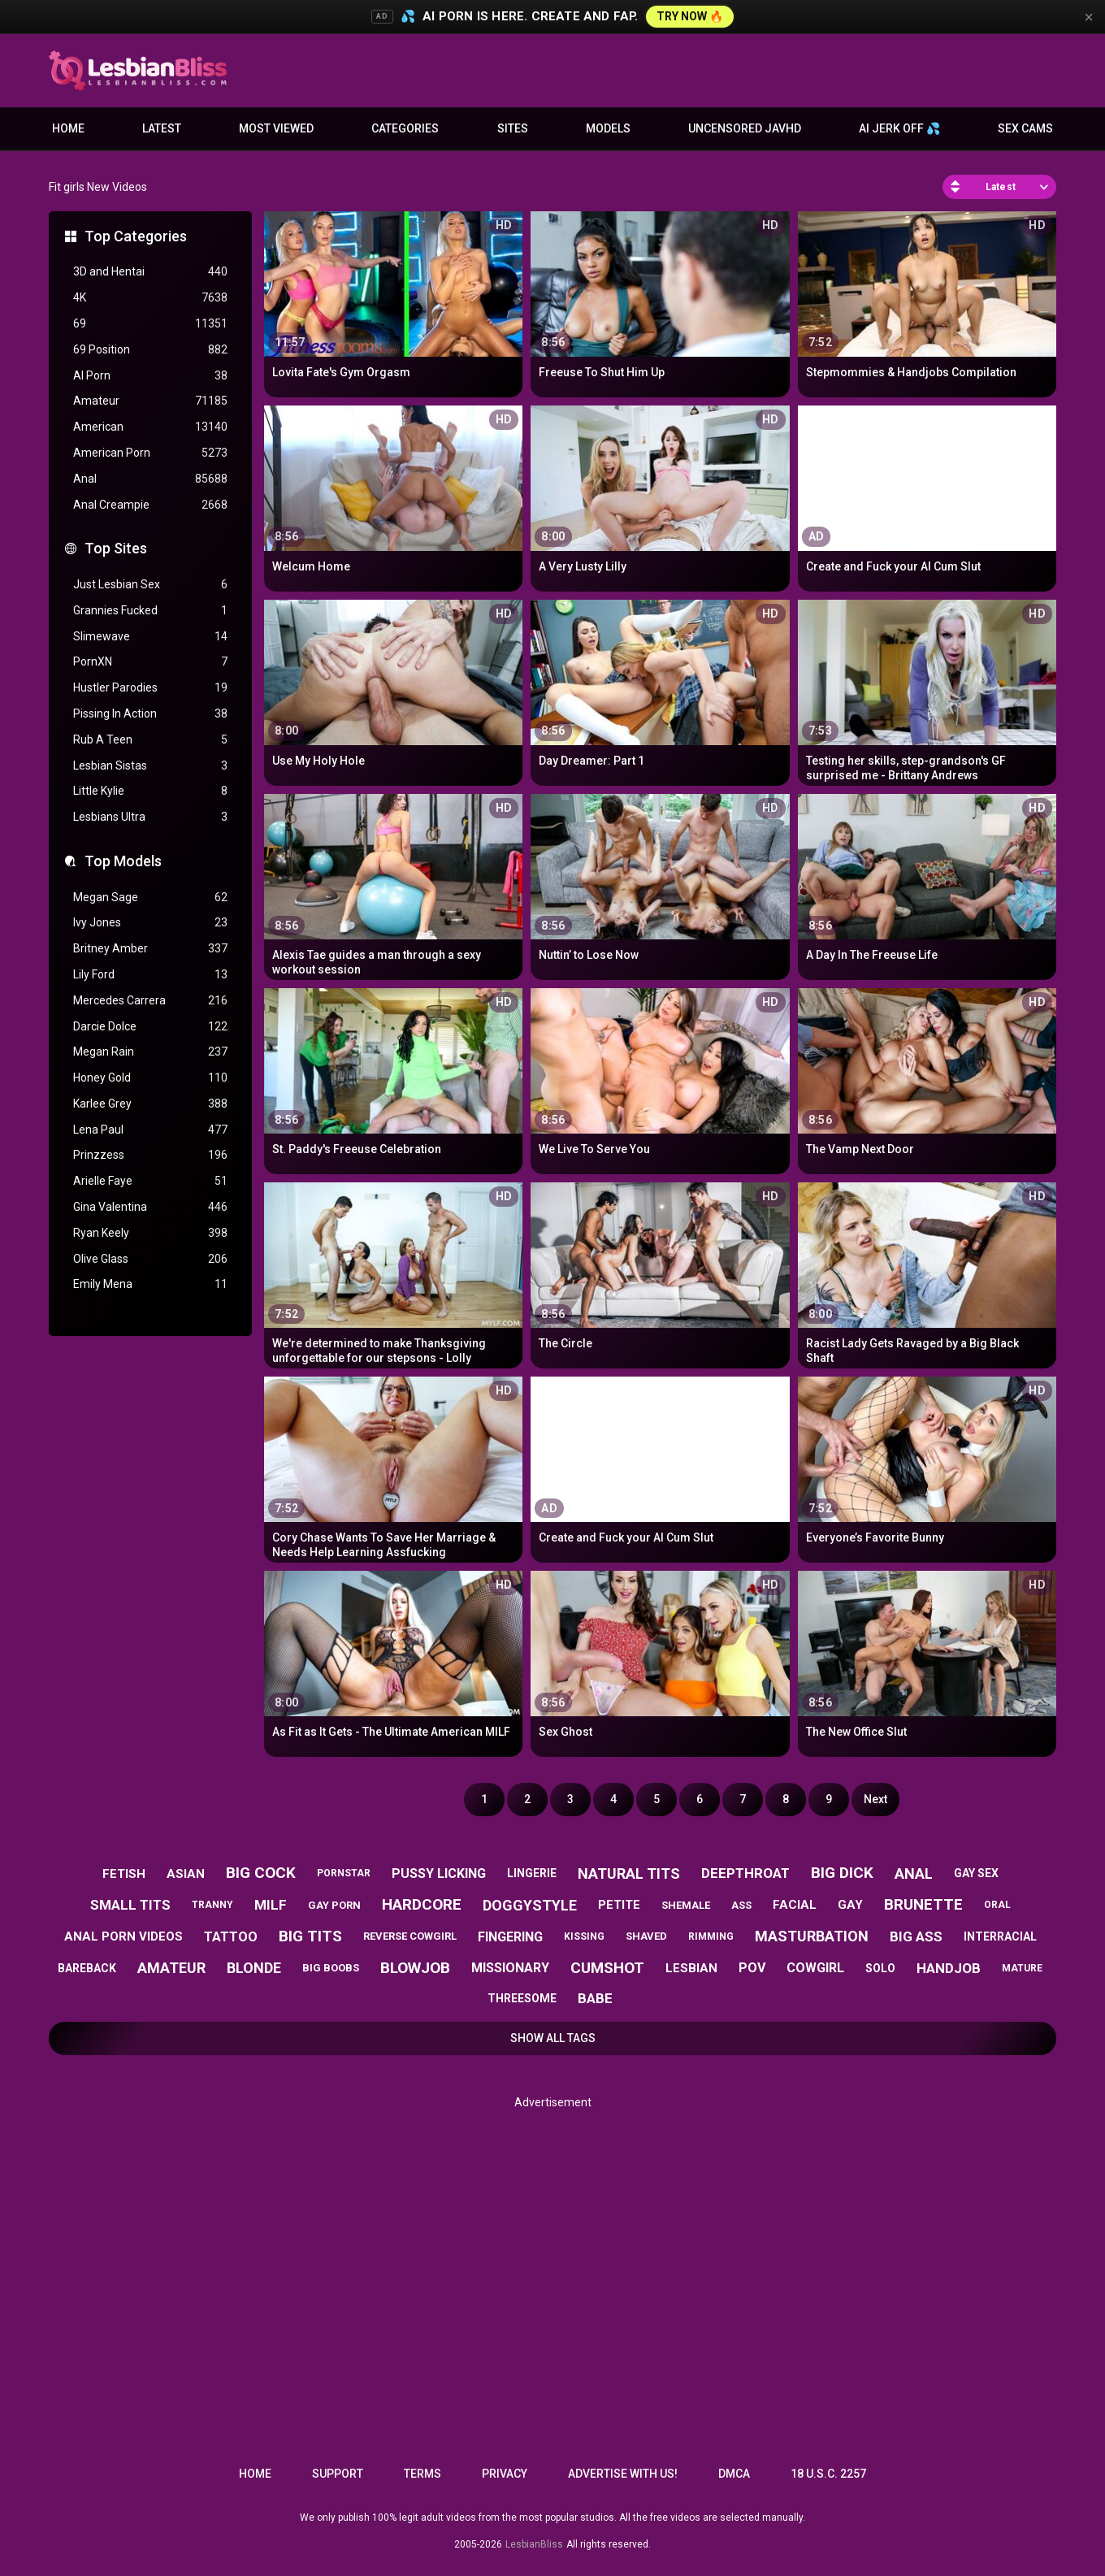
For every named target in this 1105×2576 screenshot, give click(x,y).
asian (186, 1874)
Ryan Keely (150, 1233)
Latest (161, 128)
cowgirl (815, 1967)
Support (337, 2473)
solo (880, 1968)
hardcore (422, 1904)
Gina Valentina (150, 1207)
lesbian (691, 1968)
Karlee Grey (150, 1104)
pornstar (343, 1873)
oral (997, 1904)
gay (850, 1904)
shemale (685, 1905)
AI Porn (150, 376)
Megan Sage (150, 897)
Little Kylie (150, 791)
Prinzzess (150, 1155)
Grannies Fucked (150, 611)
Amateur (150, 401)
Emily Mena (150, 1284)
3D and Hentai (150, 272)
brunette (923, 1904)
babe (595, 1998)
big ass (916, 1936)
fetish (123, 1874)
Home (68, 128)
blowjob (415, 1967)
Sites (512, 128)
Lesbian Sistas (150, 766)
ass (741, 1905)
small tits (130, 1905)
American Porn (150, 453)
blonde (254, 1967)
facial (795, 1904)
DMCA (734, 2473)
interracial (1000, 1936)
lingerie (532, 1873)
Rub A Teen (150, 740)
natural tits (629, 1873)
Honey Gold (150, 1078)
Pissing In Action (150, 714)
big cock (261, 1872)
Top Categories (135, 236)
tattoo (231, 1937)
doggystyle (530, 1905)
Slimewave (150, 637)
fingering (510, 1937)
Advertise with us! (623, 2473)
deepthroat (745, 1873)
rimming (711, 1936)
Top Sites (115, 548)
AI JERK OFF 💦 (899, 128)
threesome (522, 1998)
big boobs (330, 1968)
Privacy (504, 2473)
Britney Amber (150, 949)
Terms (422, 2473)
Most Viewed (276, 128)
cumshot (607, 1967)
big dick (842, 1872)
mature (1022, 1968)
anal (914, 1873)
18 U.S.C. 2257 (828, 2473)
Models (608, 128)
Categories (405, 128)
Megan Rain (150, 1052)
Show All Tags (553, 2038)
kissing (584, 1936)
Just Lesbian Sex (150, 585)
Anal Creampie (150, 505)
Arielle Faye (150, 1181)
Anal (150, 479)
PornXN (150, 662)
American (150, 427)
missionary (510, 1967)
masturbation (812, 1936)
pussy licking (439, 1873)
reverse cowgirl (410, 1936)
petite (619, 1904)
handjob (948, 1968)
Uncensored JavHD (744, 128)
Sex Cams (1025, 128)
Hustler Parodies (150, 688)
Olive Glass (150, 1259)
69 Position (150, 350)
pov (752, 1967)
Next (875, 1799)
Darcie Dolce (150, 1027)
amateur (171, 1967)
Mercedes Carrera (150, 1001)
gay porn (334, 1905)
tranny (212, 1904)
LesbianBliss (534, 2544)
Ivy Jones (150, 923)
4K (150, 298)
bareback (87, 1968)
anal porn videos (123, 1936)
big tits (310, 1936)
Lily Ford (150, 975)
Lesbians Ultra (150, 817)
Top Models (123, 861)
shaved (646, 1936)
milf (270, 1905)
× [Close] (1089, 17)
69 (150, 324)
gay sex (976, 1873)
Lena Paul (150, 1130)
